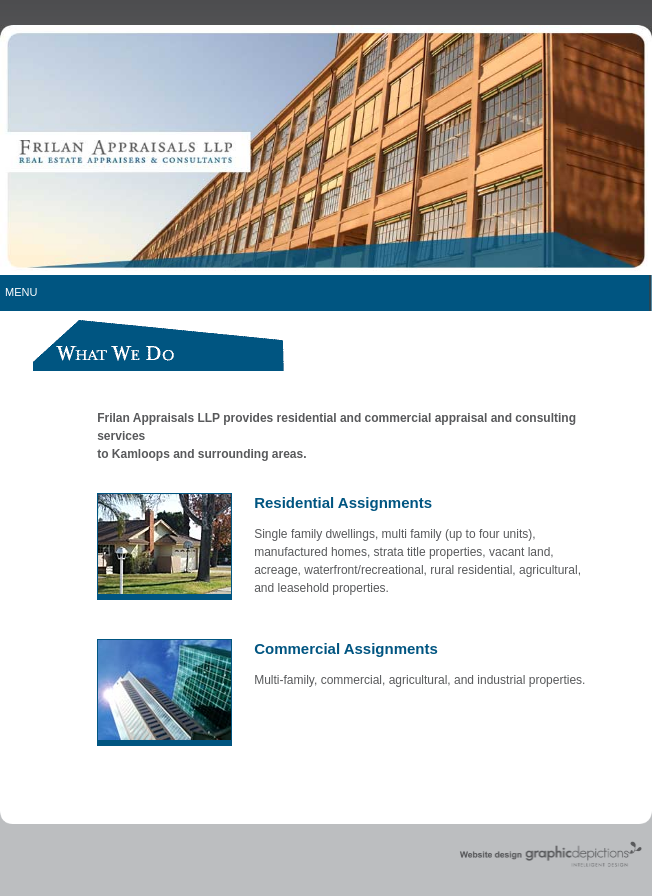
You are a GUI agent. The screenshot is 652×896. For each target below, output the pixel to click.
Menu (21, 292)
